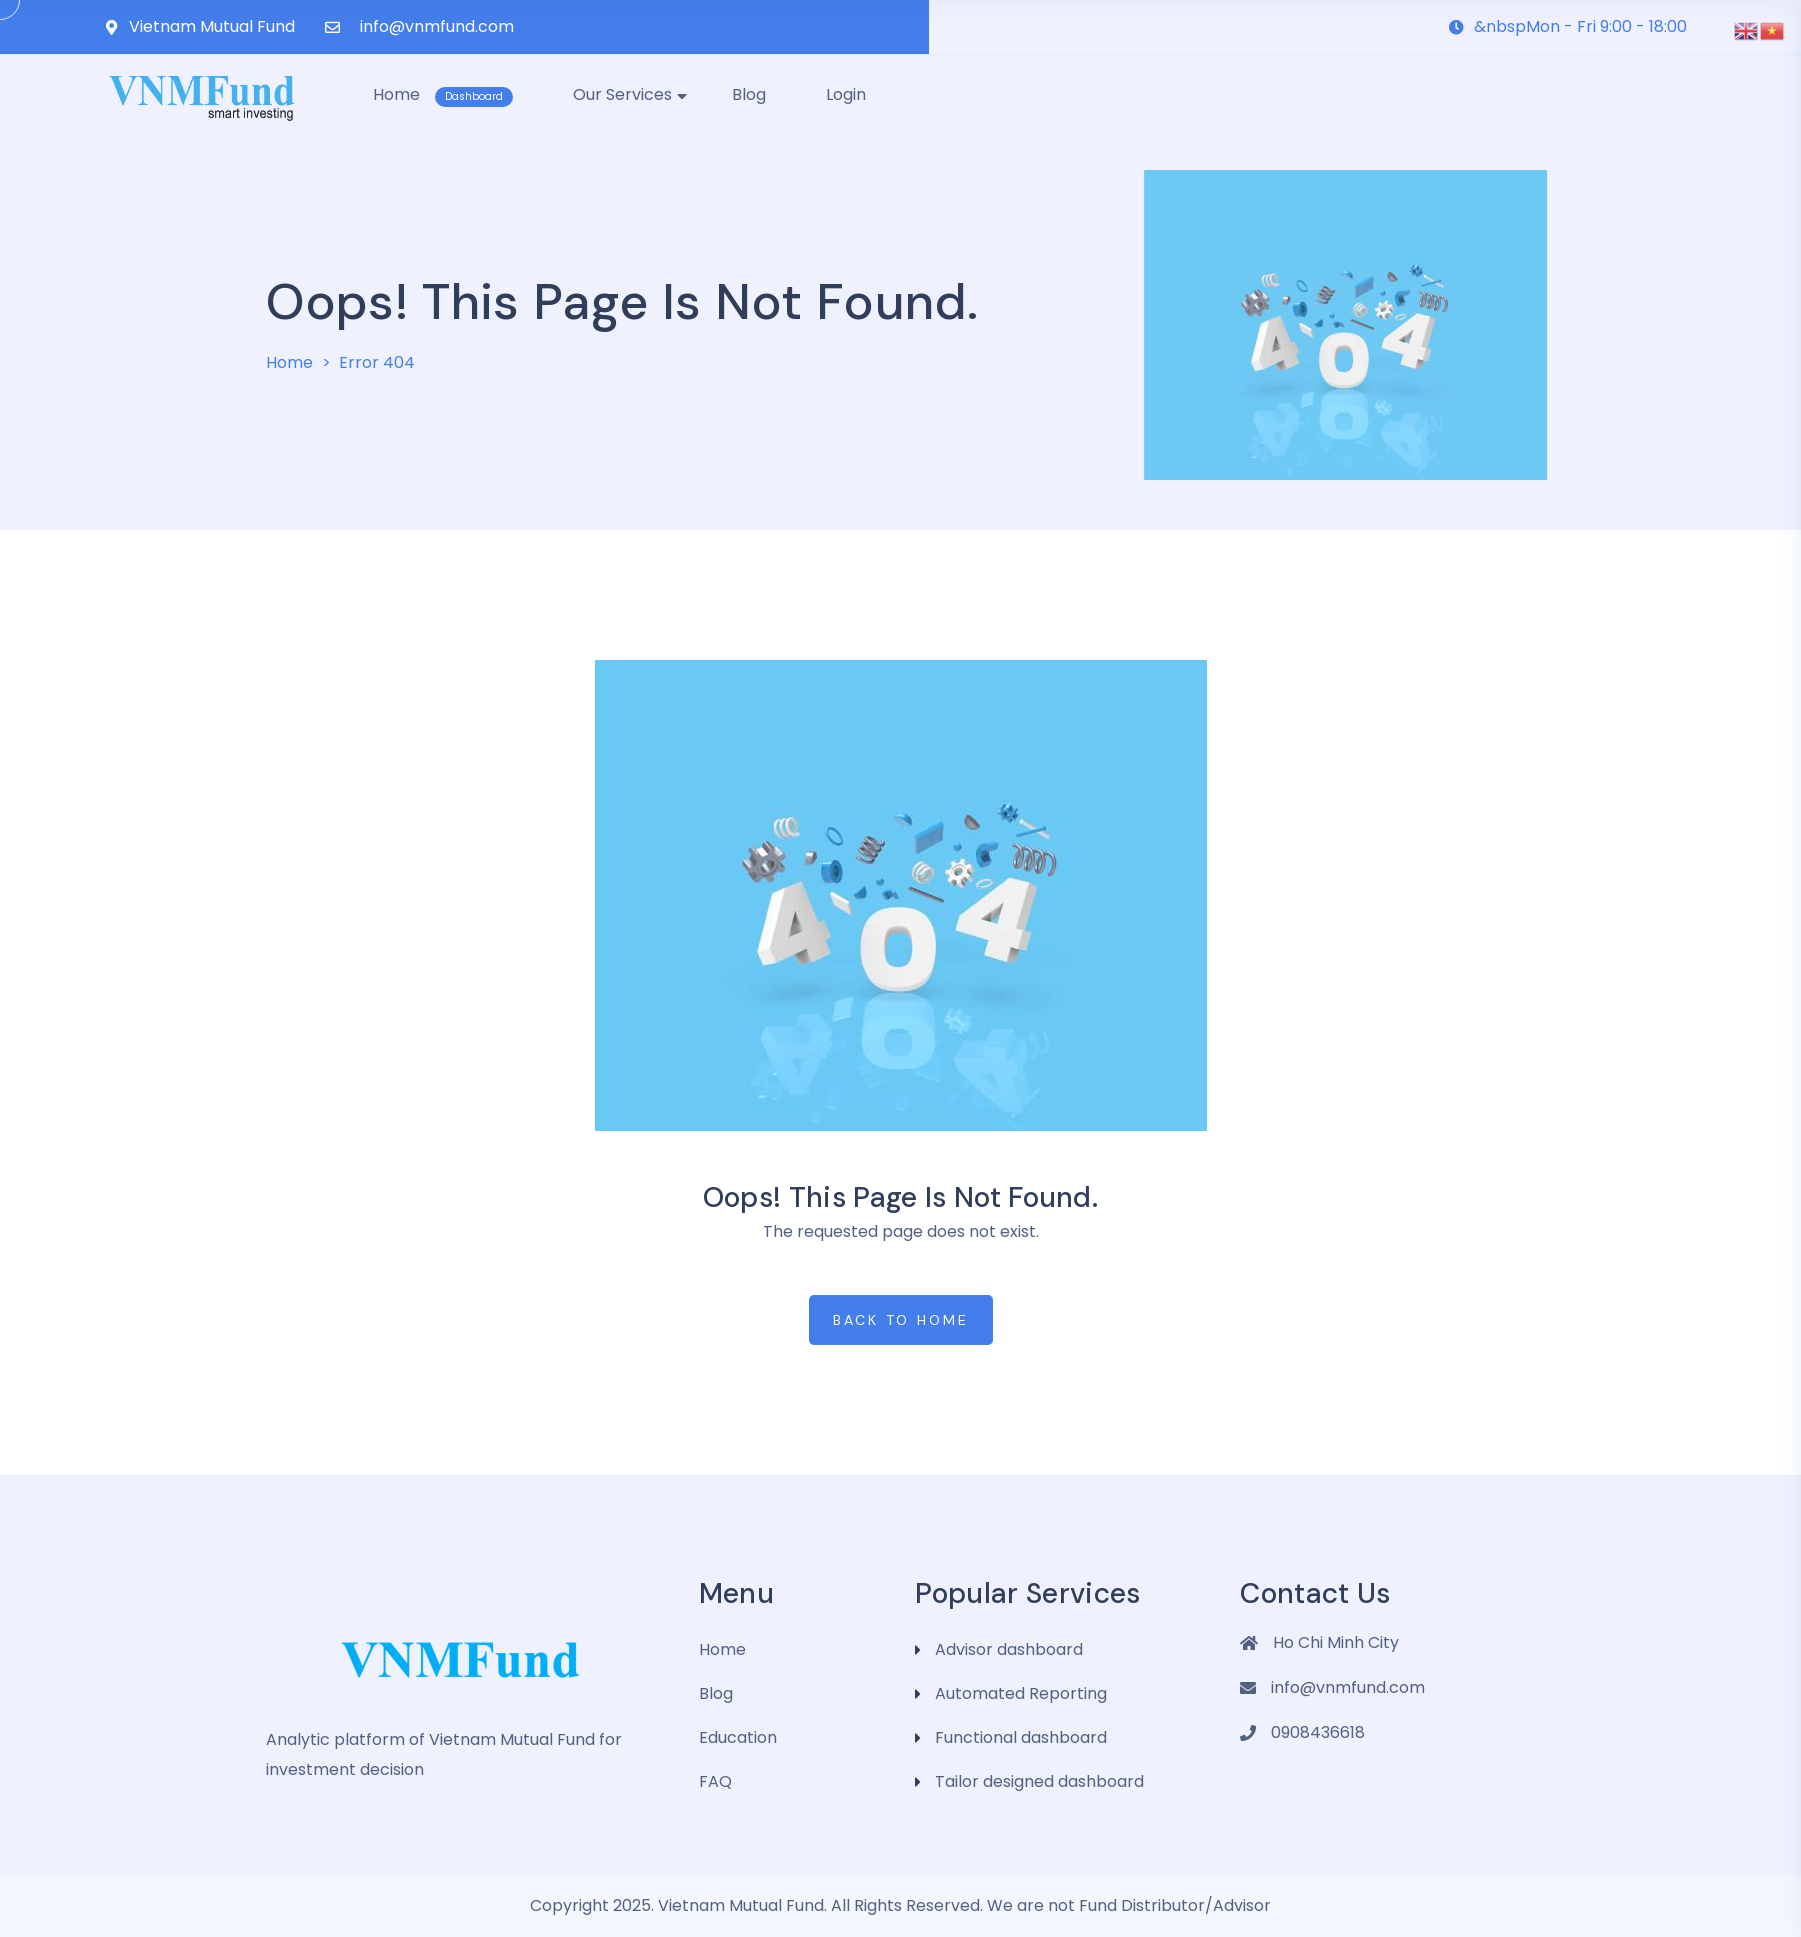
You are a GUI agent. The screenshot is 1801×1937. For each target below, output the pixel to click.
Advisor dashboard (1009, 1649)
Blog (716, 1693)
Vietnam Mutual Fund (212, 26)
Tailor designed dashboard (1039, 1781)
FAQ (715, 1781)
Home (289, 362)
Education (738, 1737)
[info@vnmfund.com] (332, 27)
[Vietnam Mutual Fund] (111, 27)
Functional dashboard (1021, 1737)
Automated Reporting (1021, 1693)
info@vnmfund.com (437, 26)
